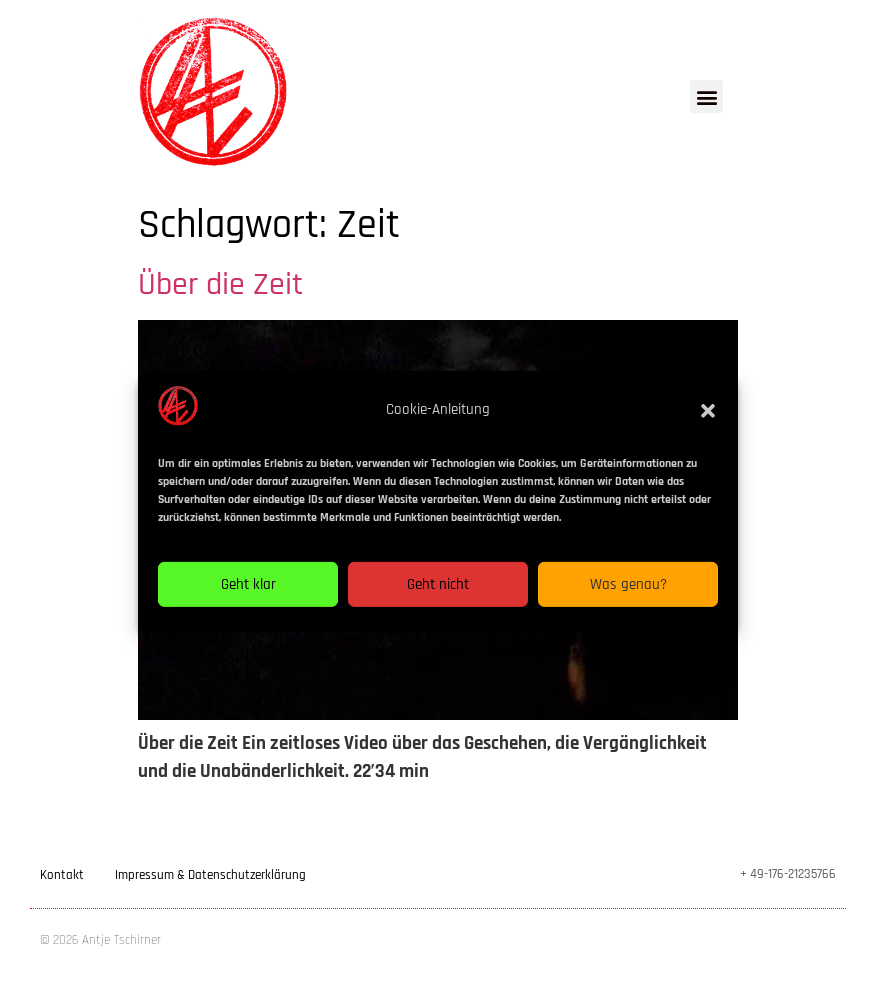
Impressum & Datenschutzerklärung (210, 875)
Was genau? (628, 594)
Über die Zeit (220, 284)
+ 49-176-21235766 (788, 874)
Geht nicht (438, 594)
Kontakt (62, 875)
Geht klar (248, 594)
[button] (708, 420)
